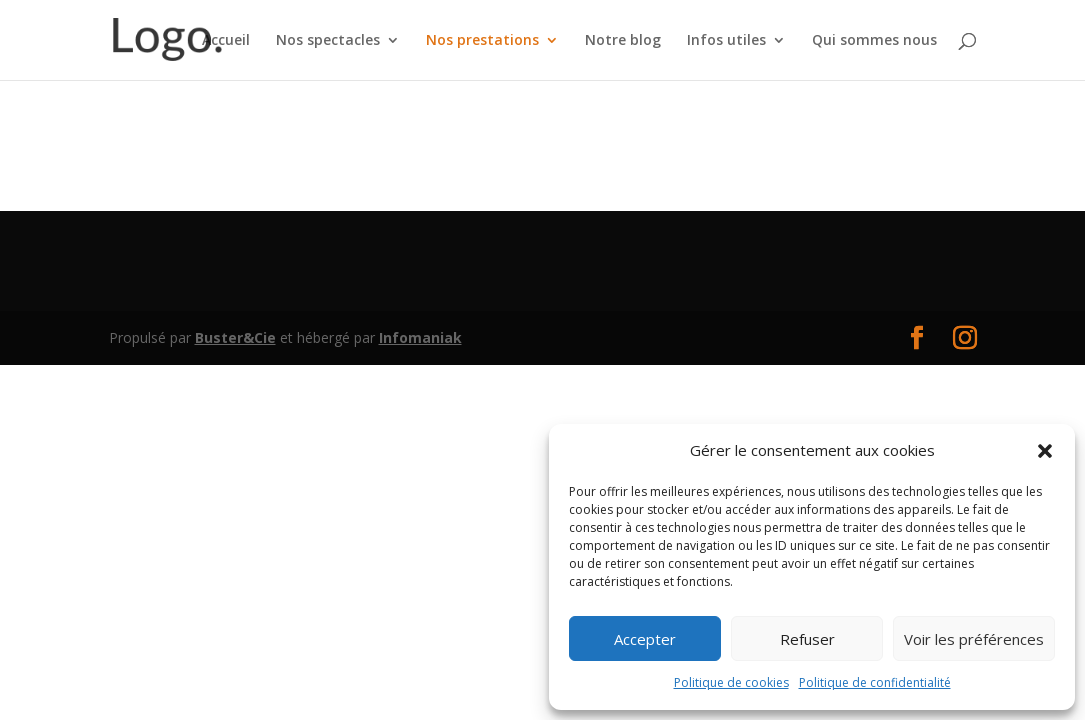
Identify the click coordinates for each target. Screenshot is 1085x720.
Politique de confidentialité (875, 682)
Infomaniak (420, 337)
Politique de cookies (731, 682)
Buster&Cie (235, 337)
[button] (1045, 451)
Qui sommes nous (874, 41)
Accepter (645, 639)
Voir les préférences (974, 639)
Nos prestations (482, 41)
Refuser (807, 639)
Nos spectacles (328, 41)
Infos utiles (726, 41)
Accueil (226, 41)
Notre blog (623, 41)
